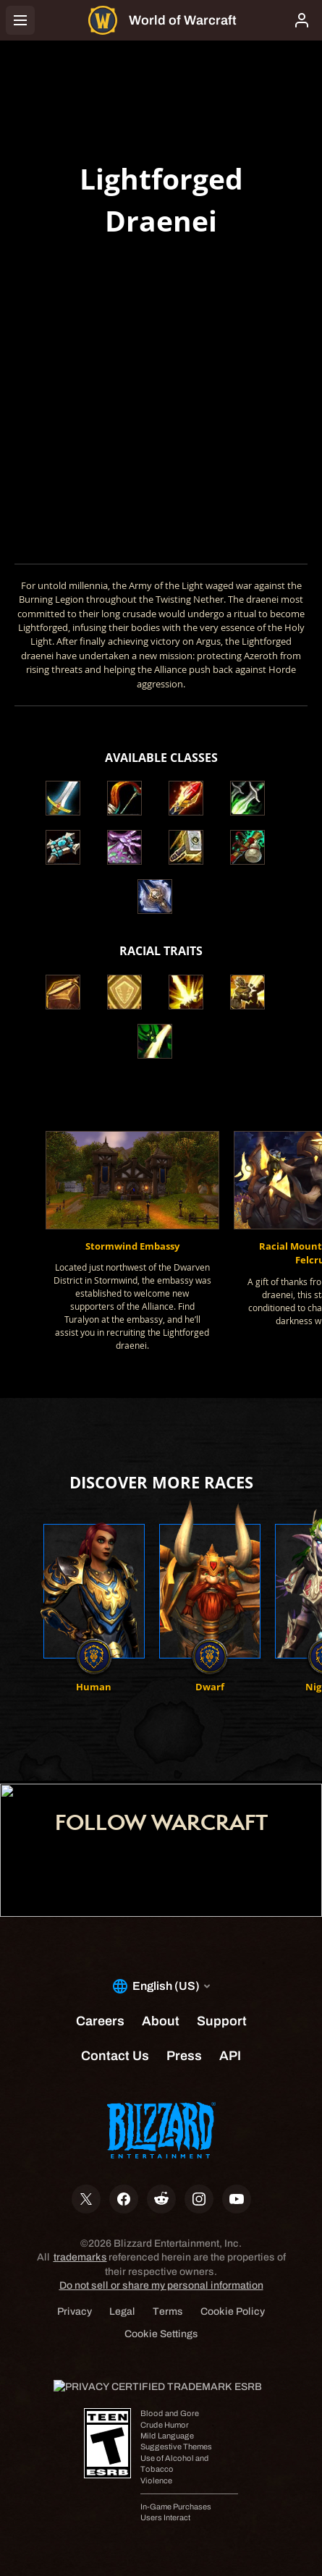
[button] (69, 992)
